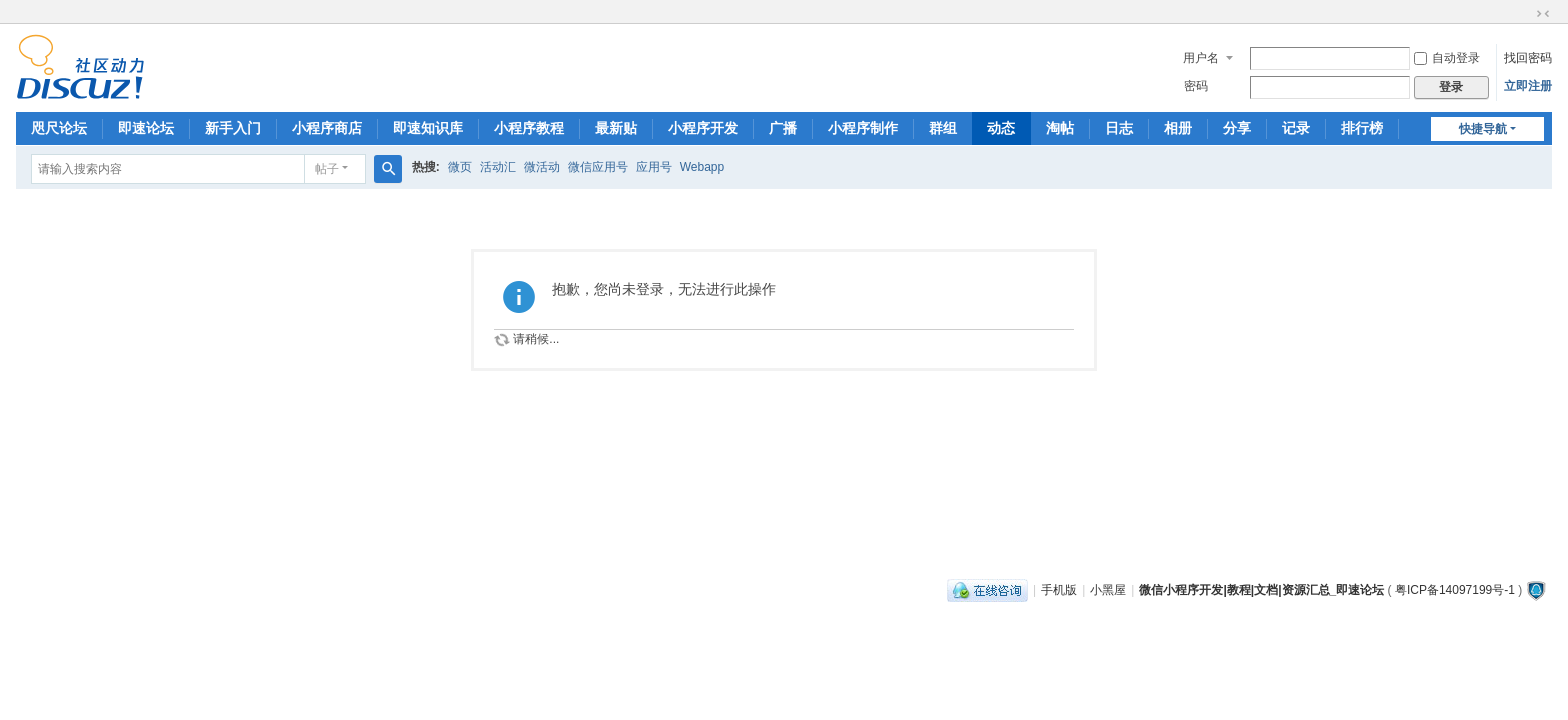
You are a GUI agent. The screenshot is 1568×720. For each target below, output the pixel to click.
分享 (1237, 128)
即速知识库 (428, 128)
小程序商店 (327, 128)
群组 (943, 128)
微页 (460, 167)
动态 (1001, 128)
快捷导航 (1483, 129)
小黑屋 (1108, 590)
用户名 (1201, 58)
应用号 (654, 167)
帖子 (327, 169)
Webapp (702, 167)
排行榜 (1362, 128)
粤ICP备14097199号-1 (1455, 590)
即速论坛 (146, 128)
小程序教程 (529, 128)
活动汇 (498, 167)
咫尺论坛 (59, 128)
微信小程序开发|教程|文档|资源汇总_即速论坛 (1261, 590)
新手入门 (233, 128)
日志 (1119, 128)
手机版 (1059, 590)
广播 (783, 128)
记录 (1296, 128)
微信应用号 (598, 167)
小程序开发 (703, 128)
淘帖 (1060, 128)
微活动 (542, 167)
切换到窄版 (1543, 14)
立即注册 (1528, 86)
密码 (1196, 86)
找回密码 (1528, 58)
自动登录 (1447, 58)
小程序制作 (863, 128)
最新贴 (616, 128)
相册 (1178, 128)
